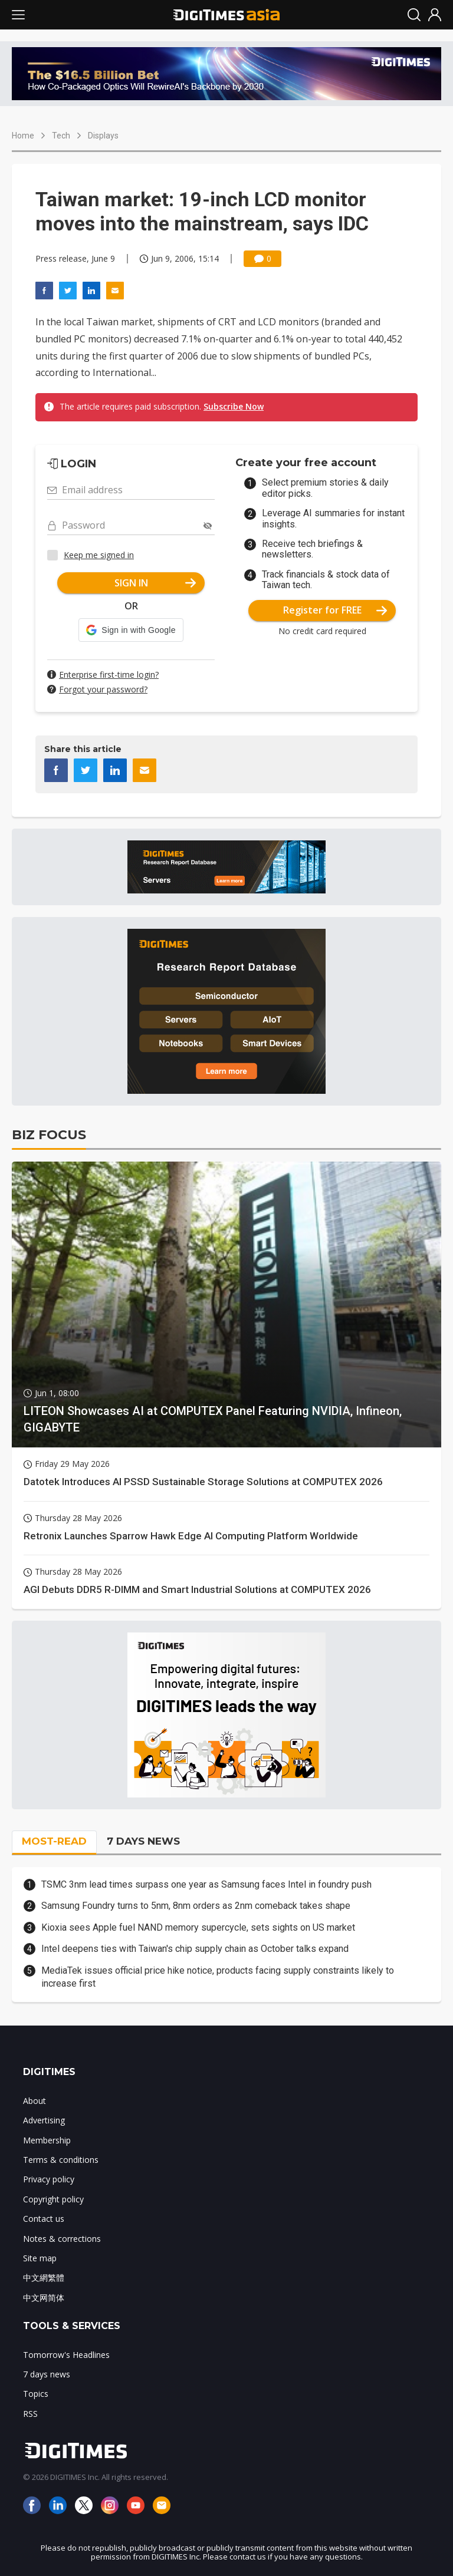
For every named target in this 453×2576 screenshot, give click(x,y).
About (34, 2100)
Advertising (44, 2120)
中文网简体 (43, 2297)
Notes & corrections (62, 2238)
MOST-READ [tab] (54, 1841)
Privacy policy (48, 2179)
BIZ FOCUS (49, 1135)
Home (23, 135)
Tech (61, 135)
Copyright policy (53, 2199)
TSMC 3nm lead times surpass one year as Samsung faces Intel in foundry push (206, 1884)
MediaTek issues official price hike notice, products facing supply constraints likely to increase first (217, 1977)
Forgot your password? (103, 689)
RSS (30, 2413)
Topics (35, 2393)
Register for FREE (335, 609)
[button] (130, 630)
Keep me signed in (99, 554)
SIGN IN (155, 582)
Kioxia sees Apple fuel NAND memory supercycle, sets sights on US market (198, 1927)
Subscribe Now (233, 406)
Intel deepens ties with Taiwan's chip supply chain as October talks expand (195, 1948)
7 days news (46, 2374)
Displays (103, 135)
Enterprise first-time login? (109, 674)
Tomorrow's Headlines (66, 2354)
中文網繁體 (43, 2277)
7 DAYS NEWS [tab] (143, 1841)
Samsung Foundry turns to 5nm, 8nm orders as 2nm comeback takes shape (195, 1905)
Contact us (43, 2218)
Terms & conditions (61, 2159)
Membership (47, 2140)
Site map (40, 2258)
